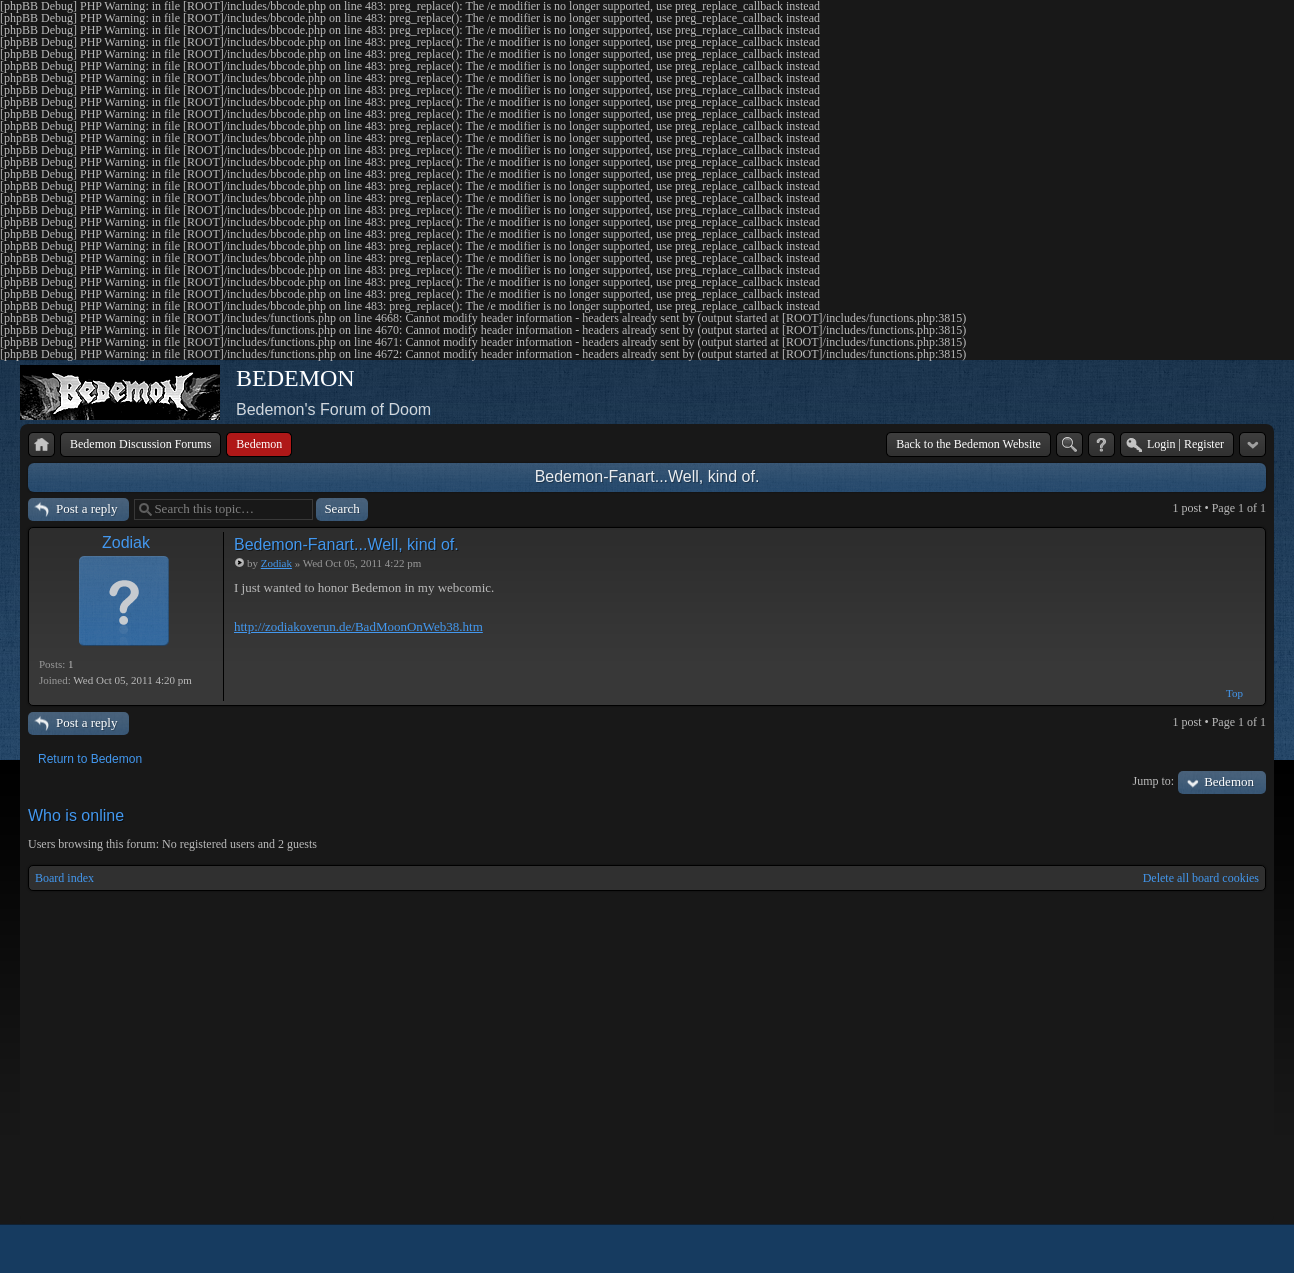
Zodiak (126, 542)
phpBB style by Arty (1176, 1249)
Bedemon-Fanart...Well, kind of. (647, 476)
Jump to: (1154, 781)
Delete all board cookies (1201, 878)
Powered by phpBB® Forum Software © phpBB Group (1236, 1249)
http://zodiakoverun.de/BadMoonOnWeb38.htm (358, 626)
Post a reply (86, 508)
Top (1234, 693)
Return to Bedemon (90, 759)
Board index (64, 878)
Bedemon (1229, 781)
